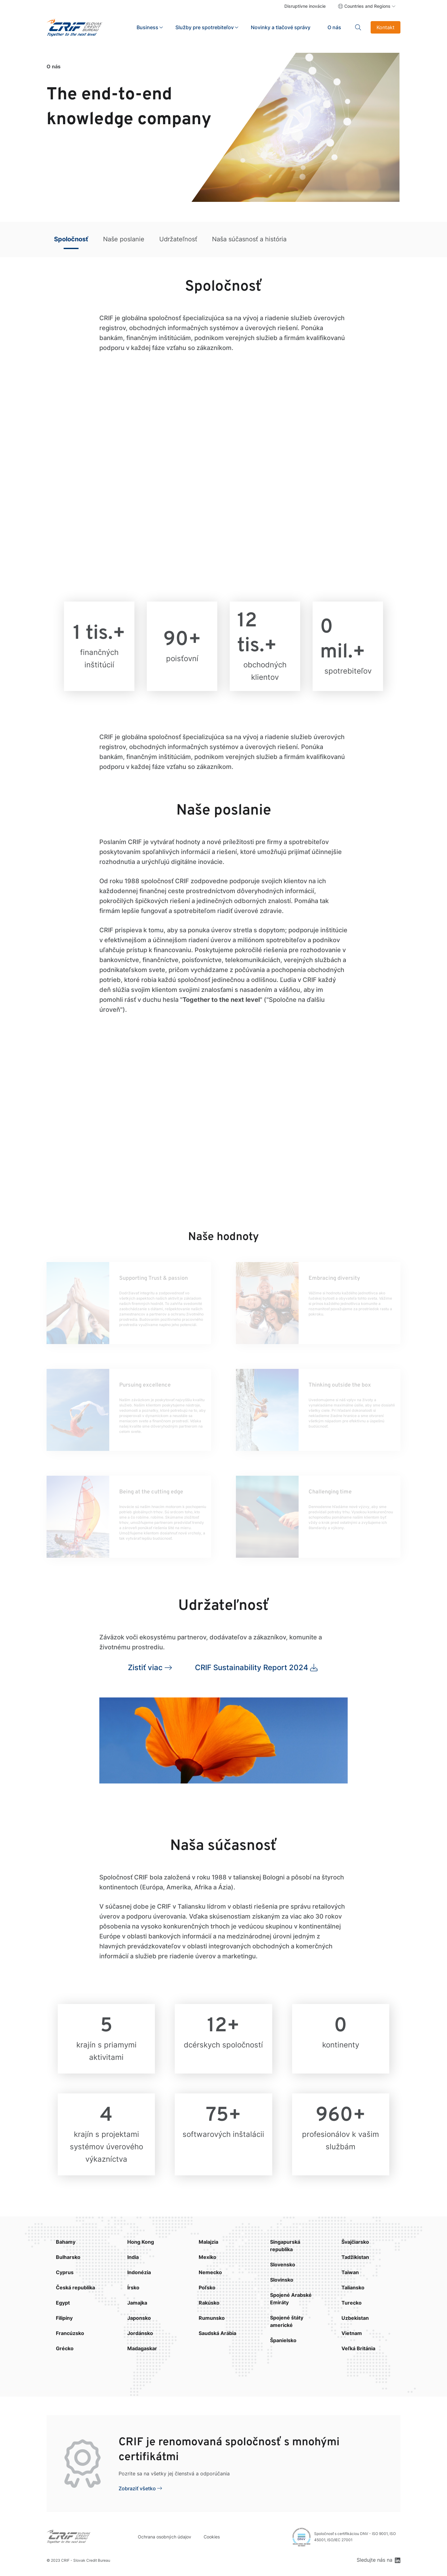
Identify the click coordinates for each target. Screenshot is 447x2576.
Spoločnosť (71, 239)
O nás (334, 27)
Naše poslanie (123, 239)
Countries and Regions (367, 6)
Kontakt (386, 27)
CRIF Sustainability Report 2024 (251, 1667)
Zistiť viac (145, 1667)
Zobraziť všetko (137, 2488)
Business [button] (147, 27)
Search (358, 27)
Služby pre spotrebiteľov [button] (204, 27)
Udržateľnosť (178, 239)
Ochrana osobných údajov (164, 2536)
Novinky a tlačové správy (280, 27)
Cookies (212, 2536)
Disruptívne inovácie (305, 6)
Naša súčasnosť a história (249, 239)
